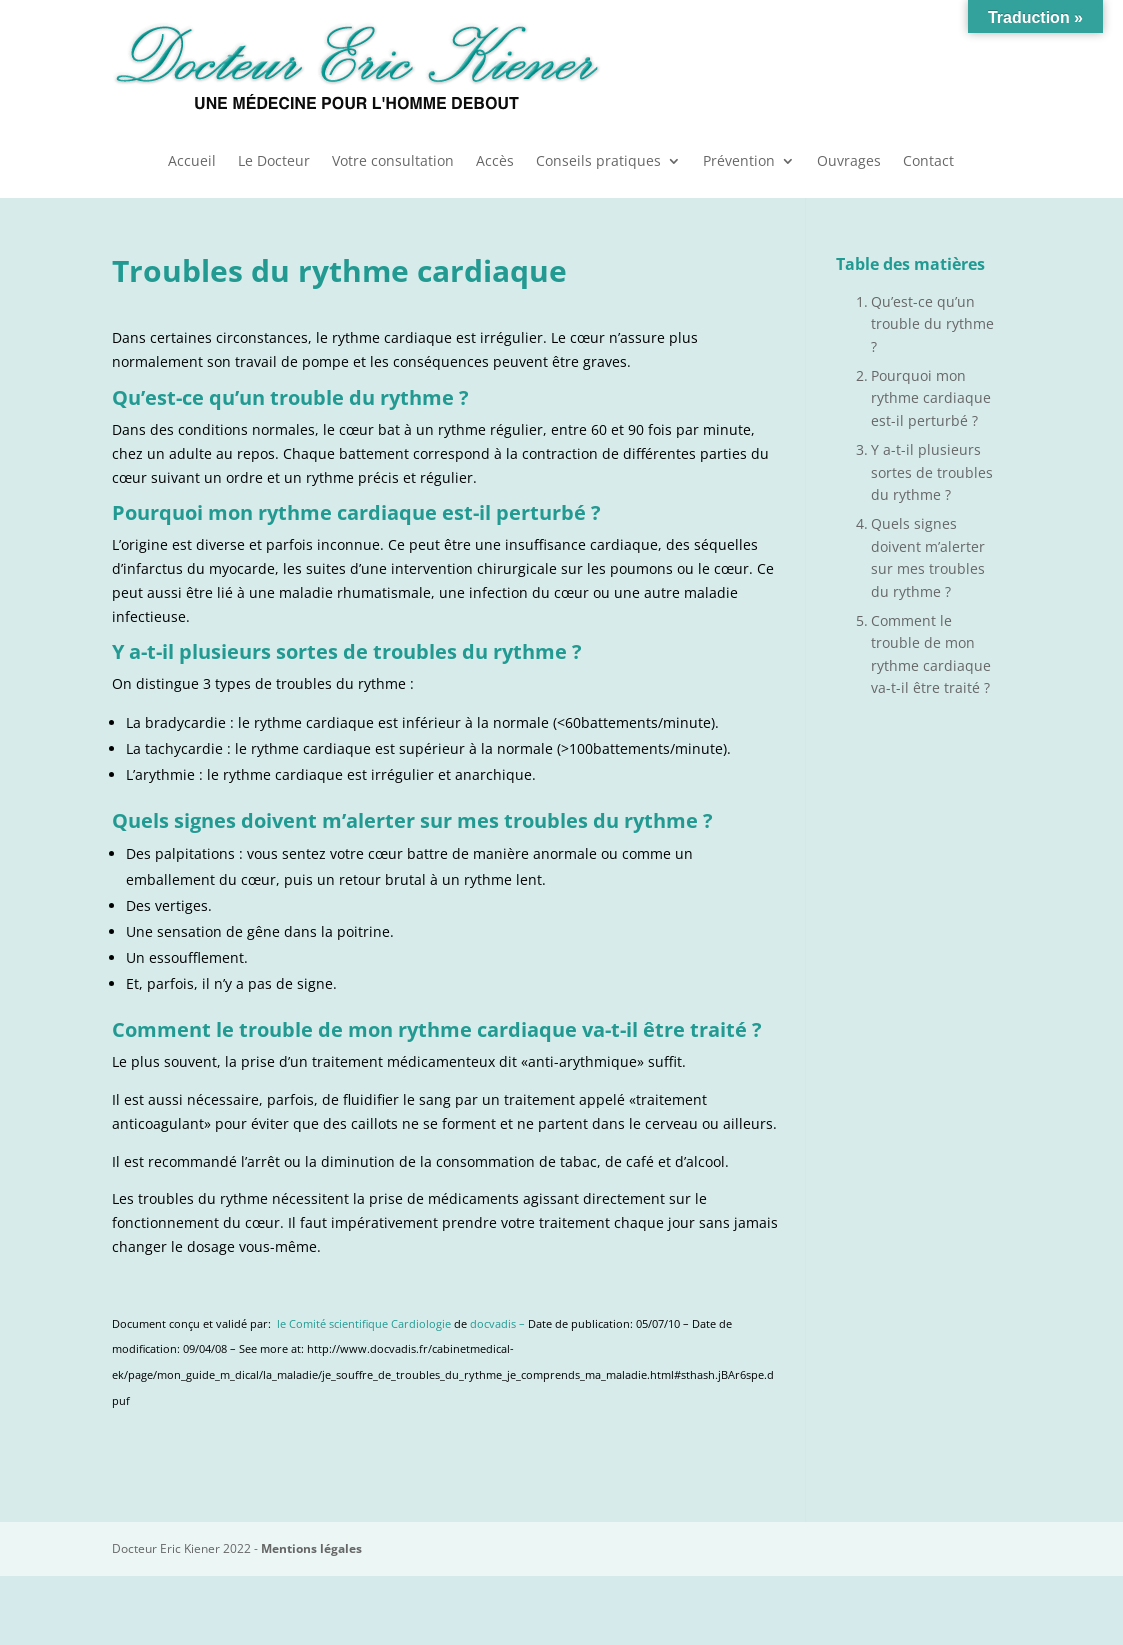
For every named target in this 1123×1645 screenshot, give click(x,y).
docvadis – (499, 1324)
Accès (495, 162)
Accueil (192, 162)
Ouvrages (849, 162)
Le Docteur (274, 162)
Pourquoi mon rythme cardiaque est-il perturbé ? (931, 398)
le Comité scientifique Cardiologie (364, 1324)
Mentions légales (311, 1548)
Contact (928, 162)
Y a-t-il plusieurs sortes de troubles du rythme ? (932, 472)
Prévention (739, 162)
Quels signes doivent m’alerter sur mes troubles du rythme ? (928, 557)
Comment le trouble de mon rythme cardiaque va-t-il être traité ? (931, 654)
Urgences (908, 65)
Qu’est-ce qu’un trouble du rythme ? (932, 324)
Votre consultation (393, 162)
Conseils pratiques (598, 162)
